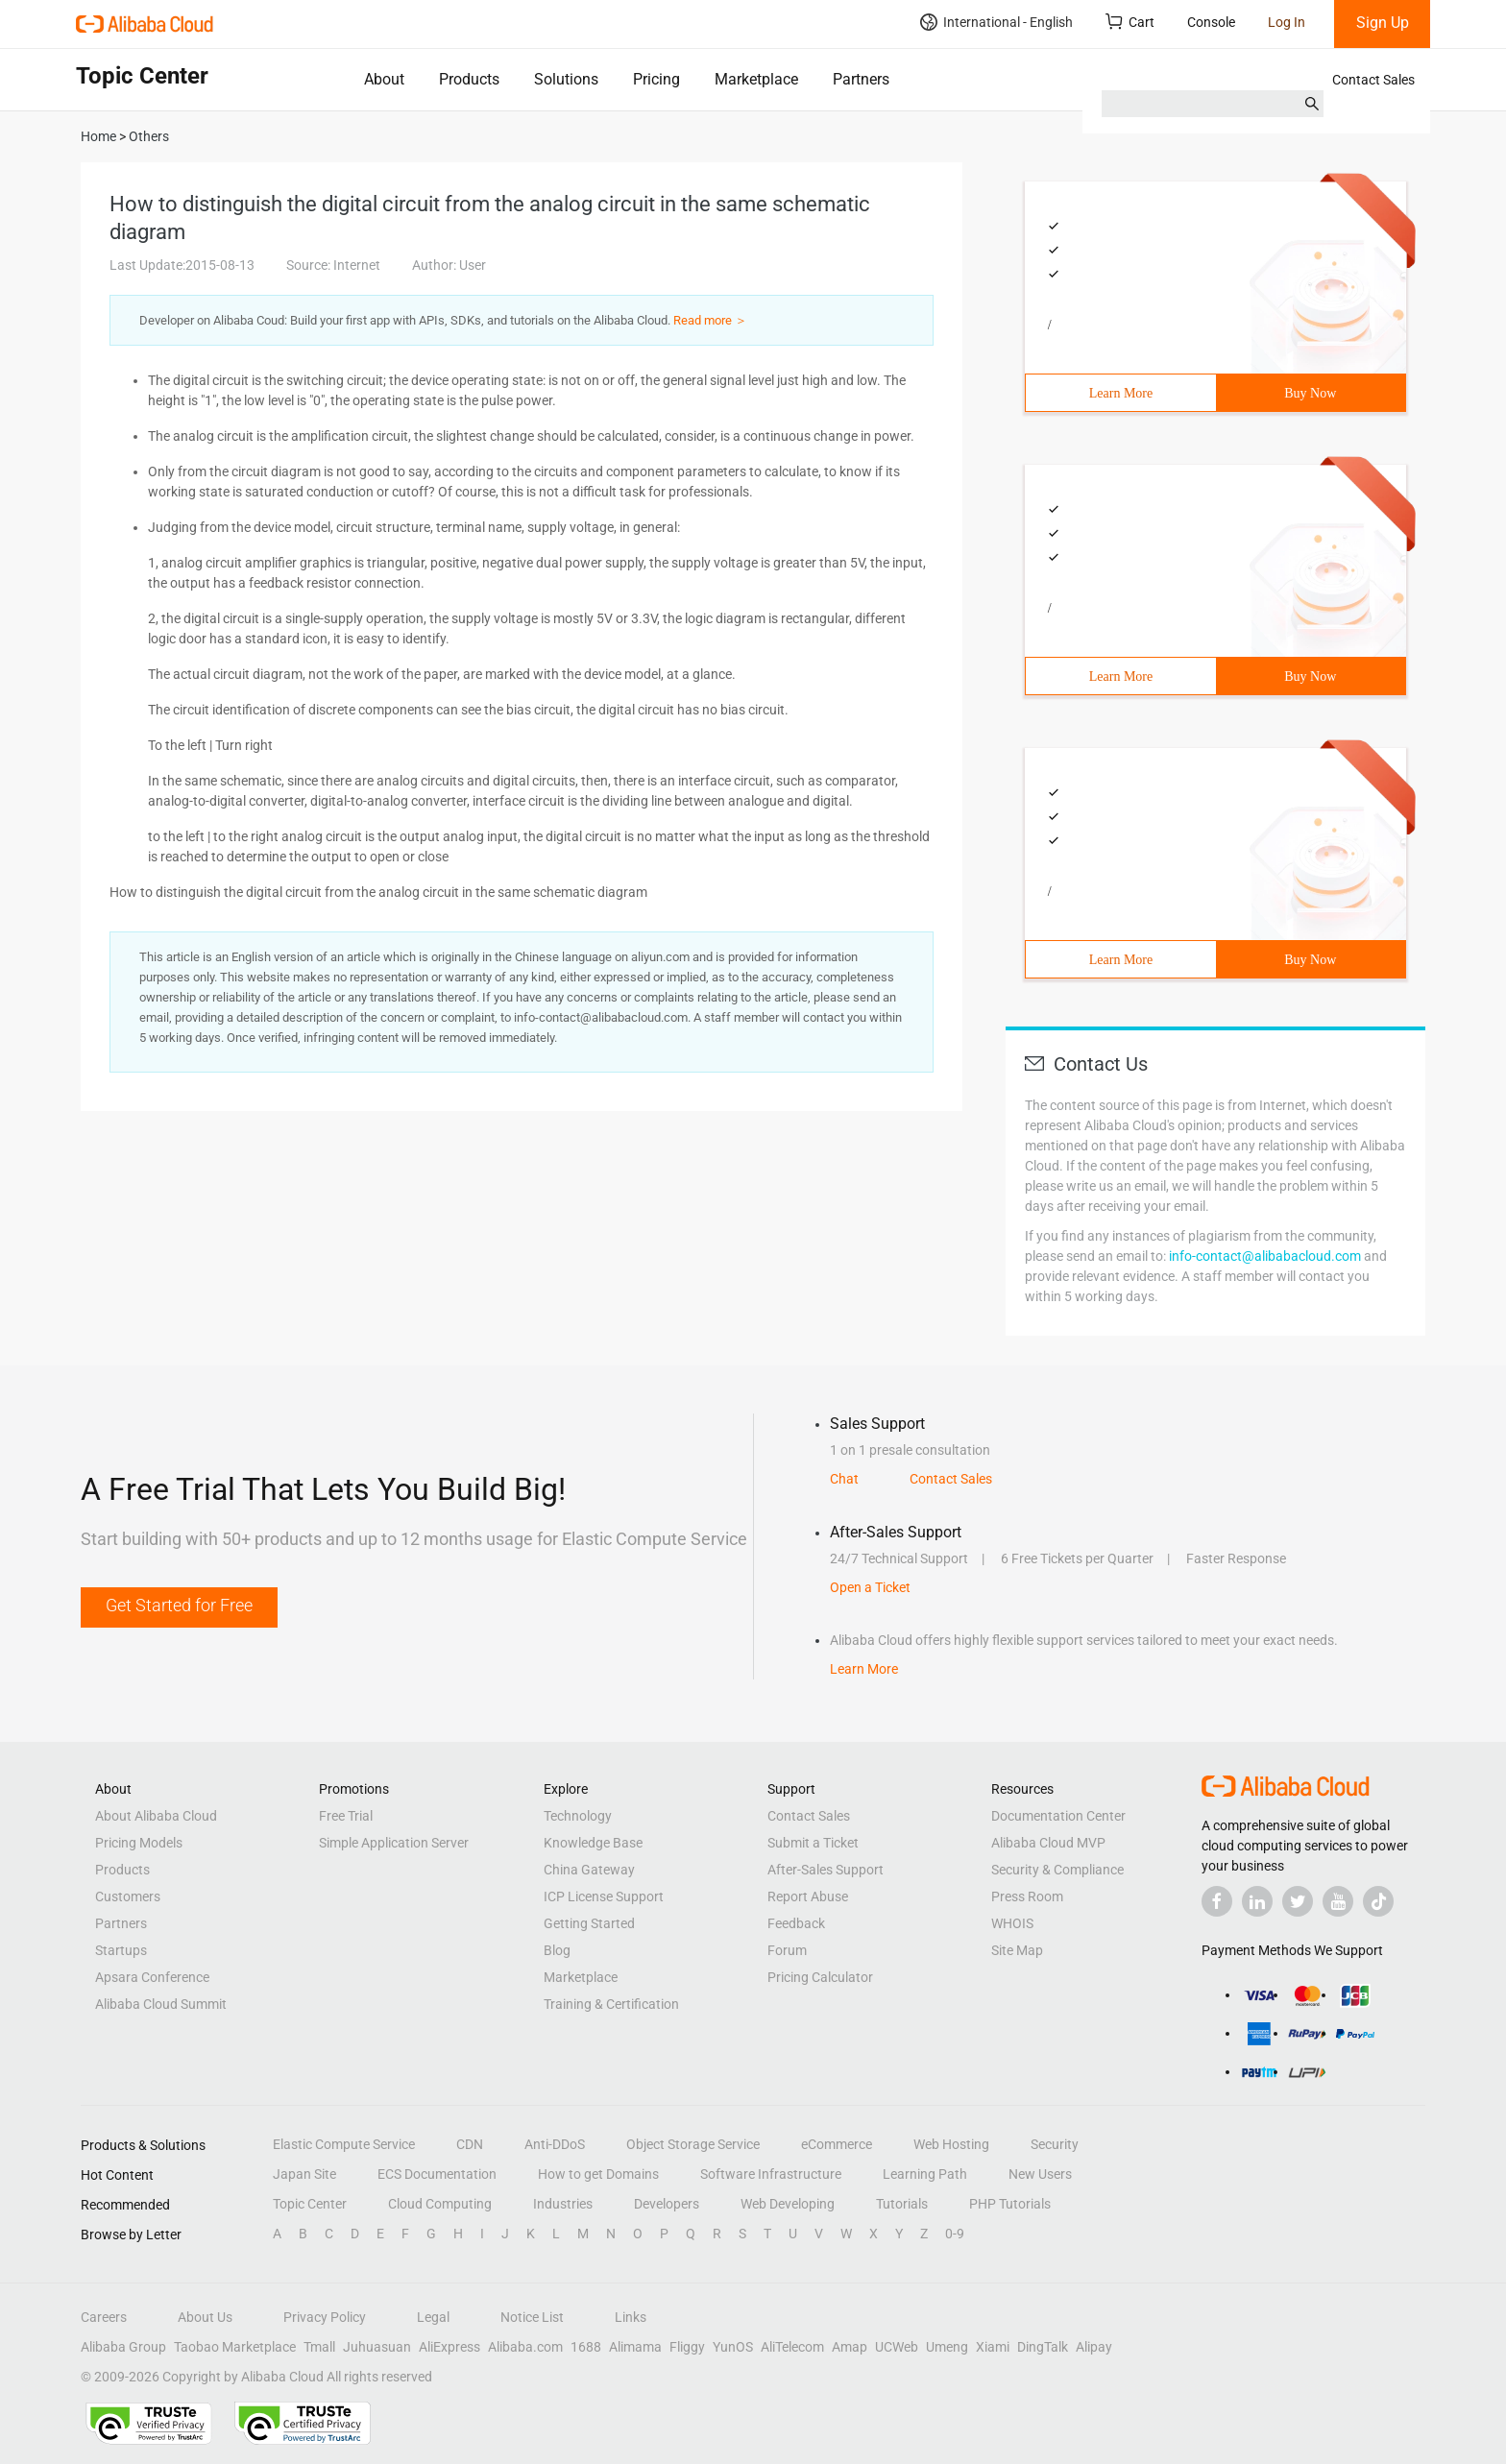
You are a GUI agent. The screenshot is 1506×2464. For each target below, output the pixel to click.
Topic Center (310, 2203)
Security (1055, 2144)
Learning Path (925, 2174)
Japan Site (304, 2174)
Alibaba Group (123, 2347)
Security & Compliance (1057, 1869)
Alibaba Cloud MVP (1048, 1842)
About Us (205, 2317)
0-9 (954, 2233)
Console (1211, 22)
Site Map (1017, 1950)
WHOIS (1012, 1923)
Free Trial (346, 1816)
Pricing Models (138, 1842)
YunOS (733, 2347)
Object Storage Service (693, 2144)
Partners (861, 79)
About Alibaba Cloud (156, 1816)
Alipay (1094, 2347)
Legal (433, 2317)
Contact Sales (1373, 79)
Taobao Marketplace (235, 2347)
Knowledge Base (593, 1842)
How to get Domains (598, 2174)
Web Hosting (951, 2144)
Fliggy (687, 2347)
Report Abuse (807, 1896)
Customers (127, 1896)
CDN (469, 2144)
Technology (578, 1816)
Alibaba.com (525, 2347)
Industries (563, 2203)
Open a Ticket (870, 1587)
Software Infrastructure (770, 2174)
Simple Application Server (394, 1842)
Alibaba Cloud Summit (161, 2004)
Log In (1286, 22)
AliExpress (449, 2347)
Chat (844, 1478)
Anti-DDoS (554, 2144)
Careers (104, 2317)
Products (469, 79)
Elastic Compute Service (344, 2144)
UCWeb (896, 2347)
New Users (1040, 2174)
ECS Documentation (437, 2174)
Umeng (947, 2347)
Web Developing (788, 2203)
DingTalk (1042, 2347)
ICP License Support (604, 1896)
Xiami (992, 2347)
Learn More (1121, 393)
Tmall (319, 2347)
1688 (586, 2347)
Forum (787, 1950)
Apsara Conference (152, 1977)
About (384, 79)
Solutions (566, 79)
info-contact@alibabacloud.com (1265, 1256)
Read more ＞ (710, 320)
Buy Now (1310, 393)
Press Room (1027, 1896)
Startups (121, 1950)
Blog (557, 1950)
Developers (666, 2203)
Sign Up (1382, 22)
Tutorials (902, 2203)
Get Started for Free (179, 1605)
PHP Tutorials (1010, 2203)
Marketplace (756, 79)
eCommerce (836, 2144)
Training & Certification (611, 2004)
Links (630, 2317)
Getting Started (589, 1923)
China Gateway (589, 1869)
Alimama (635, 2347)
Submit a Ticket (813, 1842)
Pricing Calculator (820, 1977)
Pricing (656, 79)
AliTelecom (792, 2347)
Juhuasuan (377, 2347)
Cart (1129, 21)
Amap (849, 2347)
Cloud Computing (440, 2203)
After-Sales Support (825, 1869)
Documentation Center (1058, 1816)
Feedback (796, 1923)
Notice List (532, 2317)
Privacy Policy (324, 2317)
